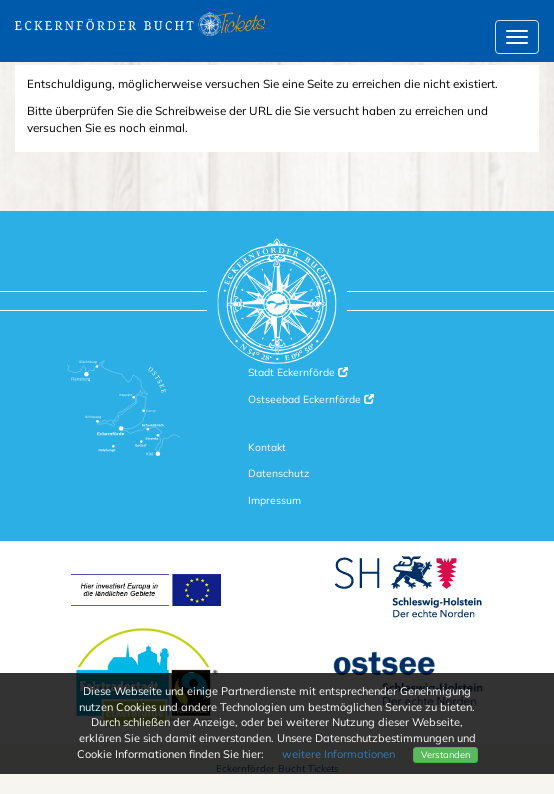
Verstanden (445, 754)
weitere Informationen (338, 754)
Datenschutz (278, 473)
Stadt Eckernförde (298, 372)
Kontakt (267, 447)
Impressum (274, 500)
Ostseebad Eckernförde (311, 399)
